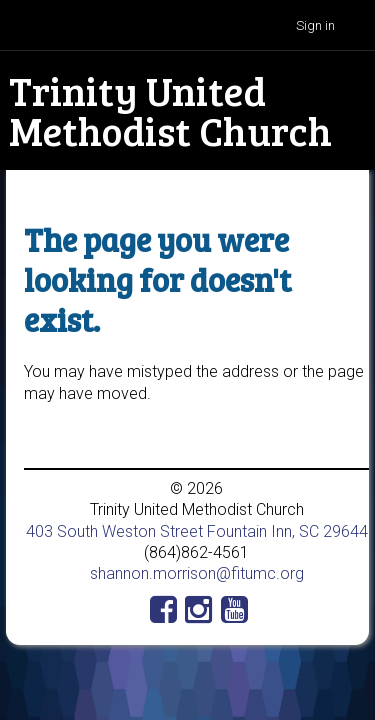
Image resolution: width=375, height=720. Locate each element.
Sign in (315, 25)
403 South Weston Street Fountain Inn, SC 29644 (197, 531)
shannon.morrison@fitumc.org (197, 573)
